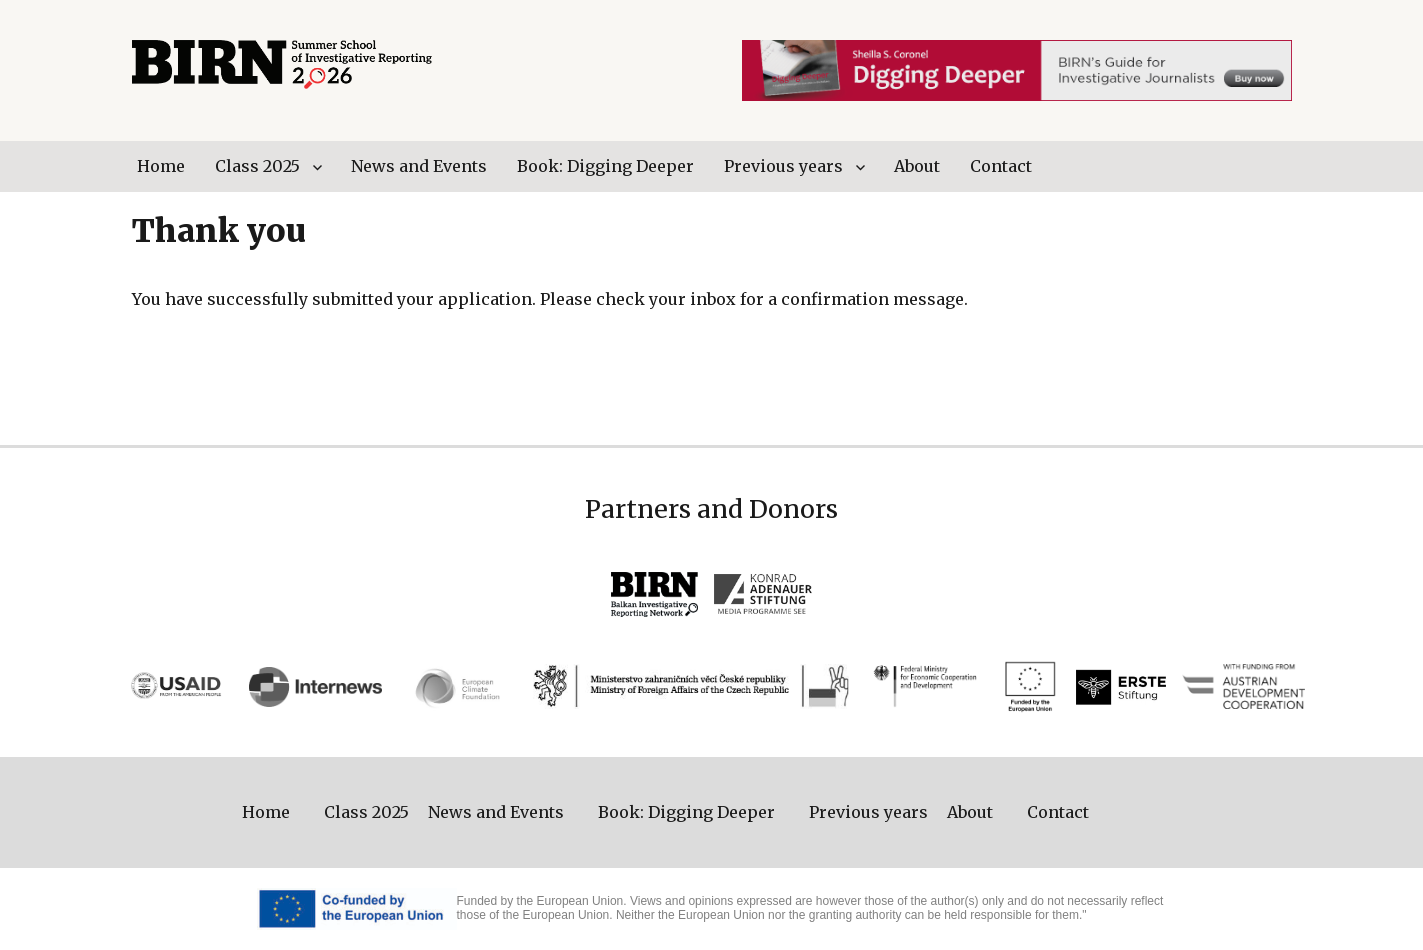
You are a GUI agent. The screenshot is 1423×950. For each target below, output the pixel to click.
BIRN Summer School (282, 65)
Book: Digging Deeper (605, 166)
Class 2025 (257, 166)
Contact (1001, 166)
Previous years (783, 166)
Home (161, 166)
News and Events (419, 166)
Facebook (1281, 166)
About (917, 166)
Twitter (1239, 166)
